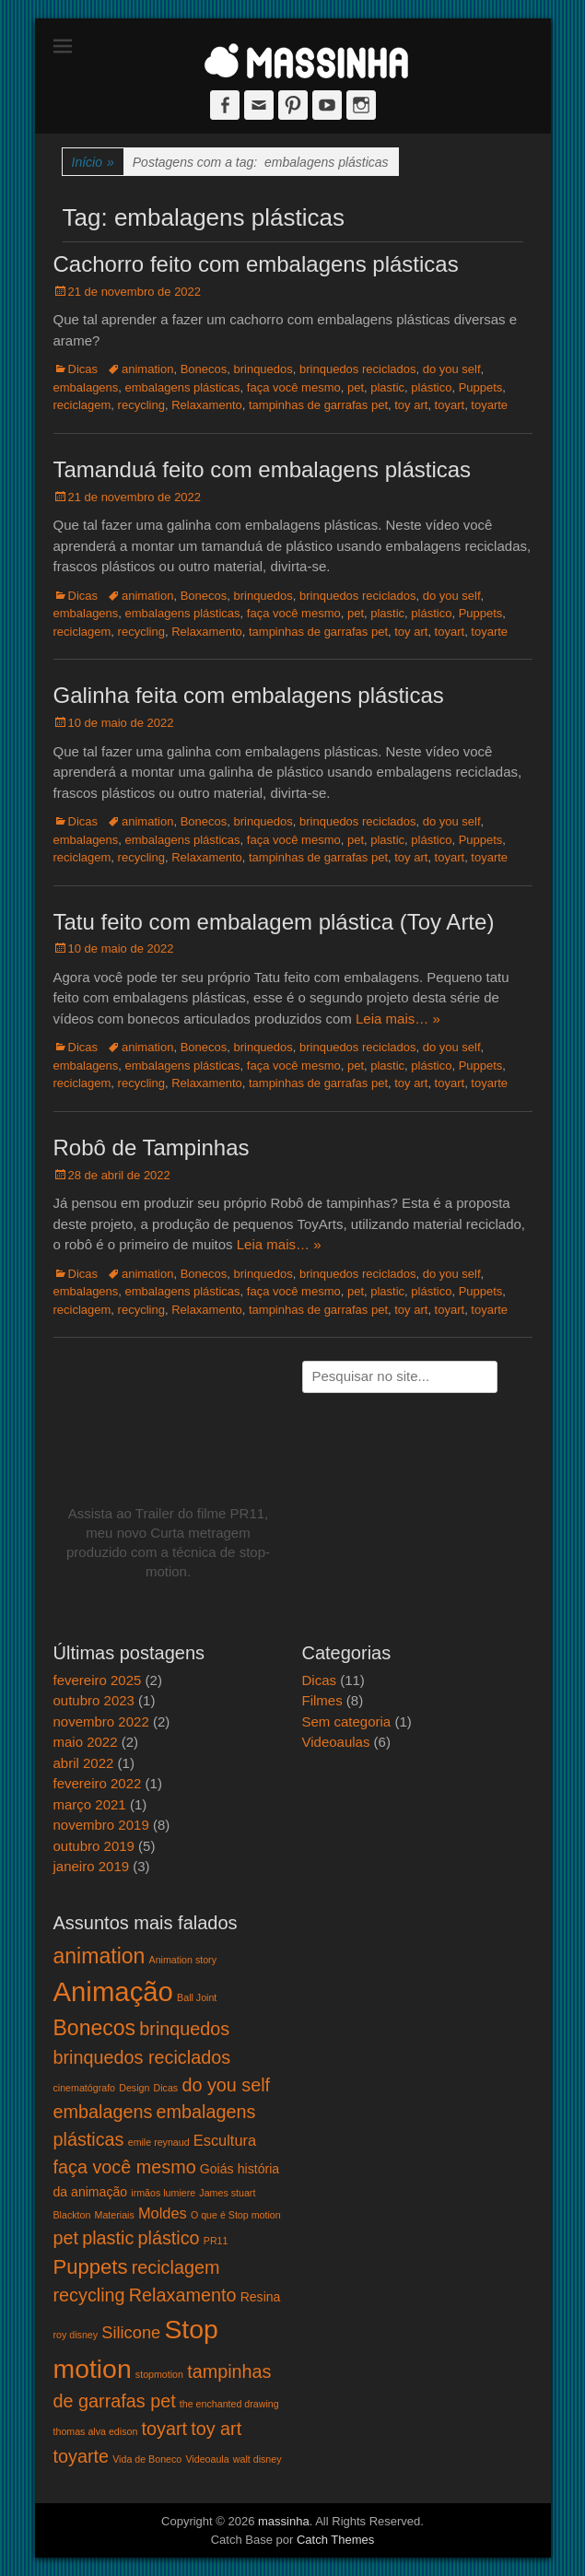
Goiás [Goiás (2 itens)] (217, 2168)
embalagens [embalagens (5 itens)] (103, 2112)
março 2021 (89, 1804)
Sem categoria (347, 1721)
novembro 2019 (101, 1824)
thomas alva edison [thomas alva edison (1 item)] (95, 2431)
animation (147, 369)
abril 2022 (83, 1763)
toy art (410, 405)
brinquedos (262, 369)
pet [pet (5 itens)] (66, 2238)
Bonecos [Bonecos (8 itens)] (94, 2028)
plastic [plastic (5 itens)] (108, 2238)
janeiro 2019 (91, 1866)
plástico (431, 387)
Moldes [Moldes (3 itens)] (162, 2213)
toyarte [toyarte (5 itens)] (81, 2456)
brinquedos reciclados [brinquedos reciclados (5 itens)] (142, 2057)
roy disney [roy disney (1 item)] (76, 2334)
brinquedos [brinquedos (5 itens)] (184, 2029)
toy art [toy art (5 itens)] (216, 2428)
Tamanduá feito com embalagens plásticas (262, 469)
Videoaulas (336, 1742)
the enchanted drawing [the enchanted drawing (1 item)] (229, 2403)
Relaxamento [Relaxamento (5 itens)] (183, 2295)
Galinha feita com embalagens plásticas (248, 695)
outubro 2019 (94, 1846)
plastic (387, 387)
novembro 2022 (101, 1721)
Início (93, 162)
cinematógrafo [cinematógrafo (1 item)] (84, 2087)
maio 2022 (85, 1742)
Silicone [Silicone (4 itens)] (130, 2332)
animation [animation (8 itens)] (99, 1956)
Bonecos (204, 369)
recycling (141, 405)
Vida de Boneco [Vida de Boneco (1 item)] (146, 2459)
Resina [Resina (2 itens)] (260, 2296)
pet (355, 387)
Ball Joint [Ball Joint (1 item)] (196, 1997)
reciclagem (82, 405)
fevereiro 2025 (97, 1680)
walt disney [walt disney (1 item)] (257, 2459)
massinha (284, 2521)
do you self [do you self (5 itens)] (225, 2085)
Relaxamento (206, 405)
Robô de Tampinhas (151, 1147)
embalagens (86, 387)
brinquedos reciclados (357, 369)
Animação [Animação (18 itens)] (113, 1991)
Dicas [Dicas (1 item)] (166, 2087)
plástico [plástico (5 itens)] (169, 2238)
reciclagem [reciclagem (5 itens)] (176, 2267)
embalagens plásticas (182, 387)
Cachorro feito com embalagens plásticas (256, 264)
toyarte (489, 405)
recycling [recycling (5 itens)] (89, 2295)
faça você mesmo (294, 387)
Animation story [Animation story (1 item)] (182, 1959)
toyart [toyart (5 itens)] (165, 2428)
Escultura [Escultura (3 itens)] (224, 2140)
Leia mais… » (398, 1018)
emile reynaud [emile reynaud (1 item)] (159, 2142)
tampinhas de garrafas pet (318, 405)
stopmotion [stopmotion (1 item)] (159, 2374)
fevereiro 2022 (97, 1783)
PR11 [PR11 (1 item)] (216, 2240)
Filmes (322, 1700)
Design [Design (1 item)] (134, 2087)
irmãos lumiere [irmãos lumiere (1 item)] (163, 2192)
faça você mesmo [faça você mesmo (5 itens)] (124, 2167)
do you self (452, 369)
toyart (450, 405)
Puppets (481, 387)
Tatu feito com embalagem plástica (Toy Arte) (274, 921)
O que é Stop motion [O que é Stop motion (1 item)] (236, 2214)
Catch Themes (335, 2540)
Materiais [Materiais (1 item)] (115, 2214)
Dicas (83, 369)
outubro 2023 (94, 1700)
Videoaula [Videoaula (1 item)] (206, 2459)
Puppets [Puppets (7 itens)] (90, 2266)
